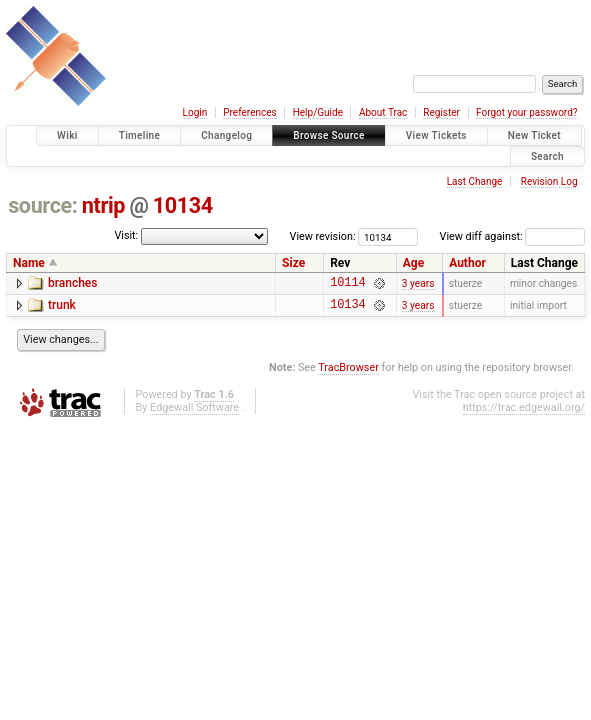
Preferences (249, 112)
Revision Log (549, 181)
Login (195, 112)
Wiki (67, 135)
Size (293, 263)
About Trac (383, 112)
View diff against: (512, 236)
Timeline (140, 135)
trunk (62, 308)
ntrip (103, 205)
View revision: (323, 236)
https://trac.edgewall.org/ (524, 413)
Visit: (126, 235)
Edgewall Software (194, 413)
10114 (347, 284)
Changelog (226, 135)
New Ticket (534, 135)
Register (441, 112)
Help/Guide (318, 112)
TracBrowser (348, 373)
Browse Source (329, 135)
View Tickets (436, 135)
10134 (183, 205)
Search (547, 156)
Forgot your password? (527, 112)
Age (413, 263)
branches (72, 283)
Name (29, 263)
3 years (418, 284)
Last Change (475, 181)
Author (467, 263)
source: (42, 205)
